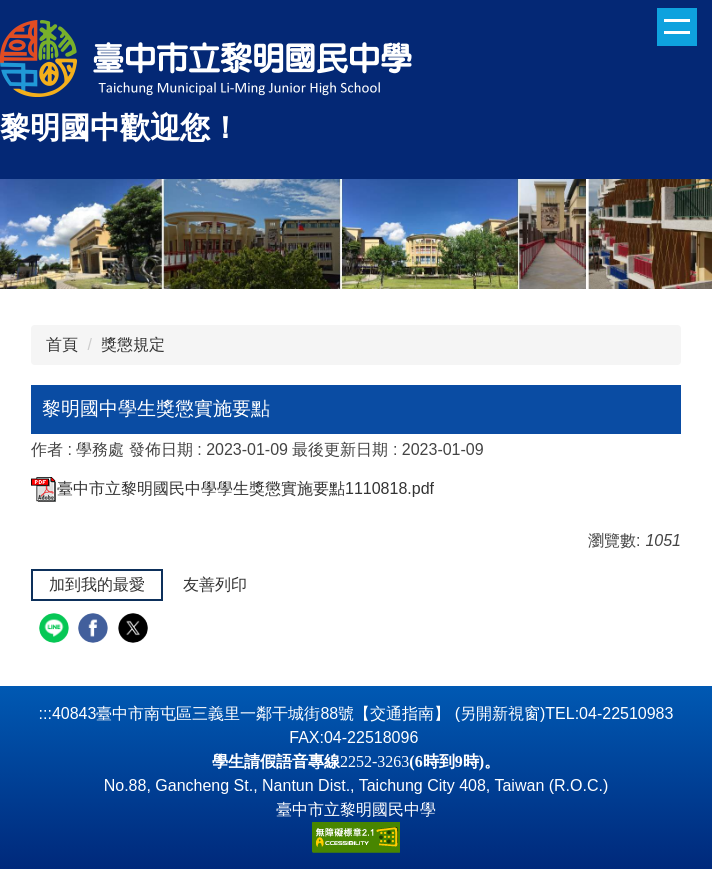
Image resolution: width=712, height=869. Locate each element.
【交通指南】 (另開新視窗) (449, 713)
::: (45, 713)
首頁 (62, 344)
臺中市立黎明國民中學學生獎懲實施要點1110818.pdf (232, 488)
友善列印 (215, 584)
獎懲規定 (133, 344)
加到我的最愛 (97, 584)
